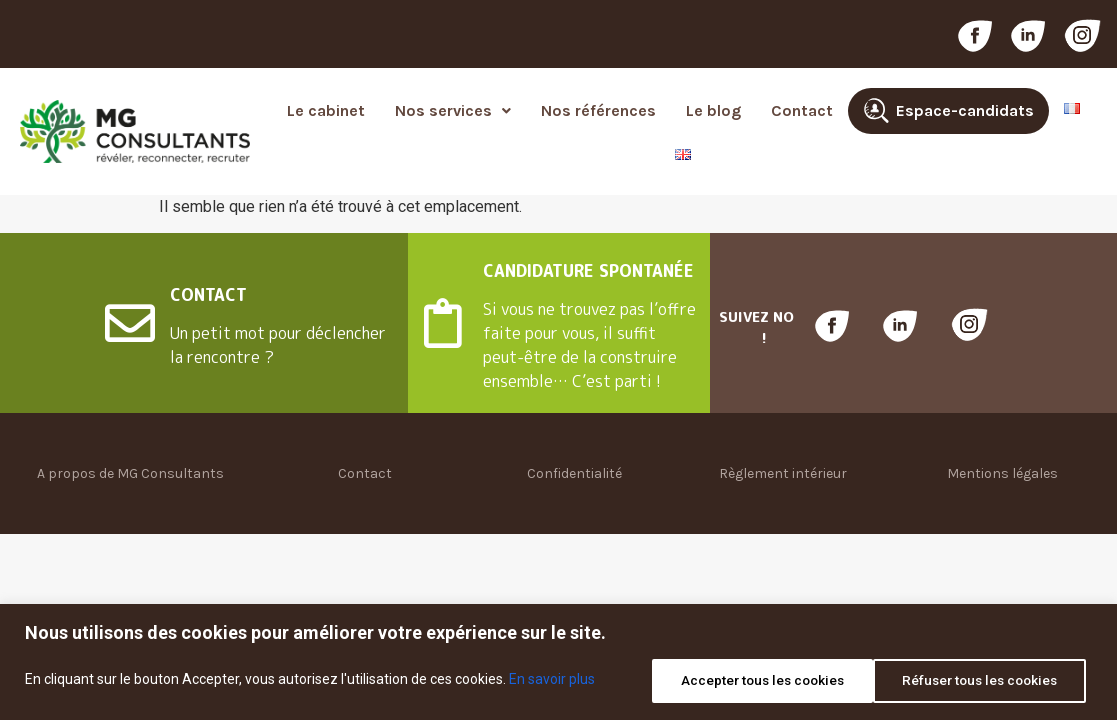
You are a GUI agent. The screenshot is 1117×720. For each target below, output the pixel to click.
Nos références (598, 110)
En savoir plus (552, 681)
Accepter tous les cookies (978, 681)
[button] (453, 111)
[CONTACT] (130, 323)
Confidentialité (574, 473)
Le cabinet (326, 110)
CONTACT (208, 295)
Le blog (713, 110)
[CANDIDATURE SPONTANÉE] (443, 323)
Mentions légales (1002, 473)
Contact (802, 110)
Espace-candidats (965, 110)
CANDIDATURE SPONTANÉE (588, 271)
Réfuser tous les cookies (745, 681)
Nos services (453, 110)
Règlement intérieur (783, 473)
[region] (558, 663)
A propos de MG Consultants (130, 473)
